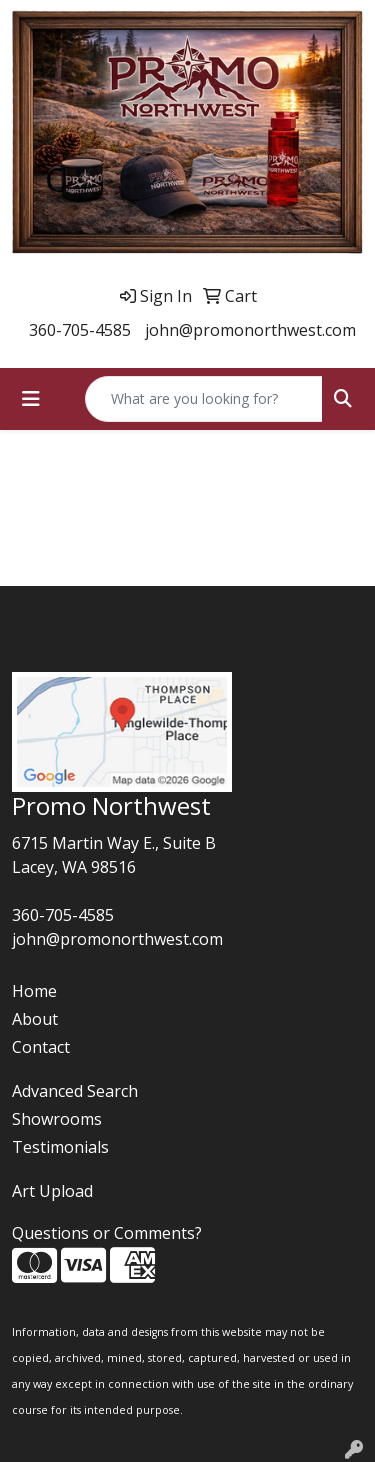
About (35, 1019)
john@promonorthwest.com (250, 330)
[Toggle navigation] (31, 399)
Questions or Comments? (107, 1233)
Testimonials (60, 1147)
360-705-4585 (80, 330)
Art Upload (52, 1191)
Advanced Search (75, 1091)
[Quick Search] (204, 399)
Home (34, 991)
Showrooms (57, 1119)
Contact (41, 1047)
